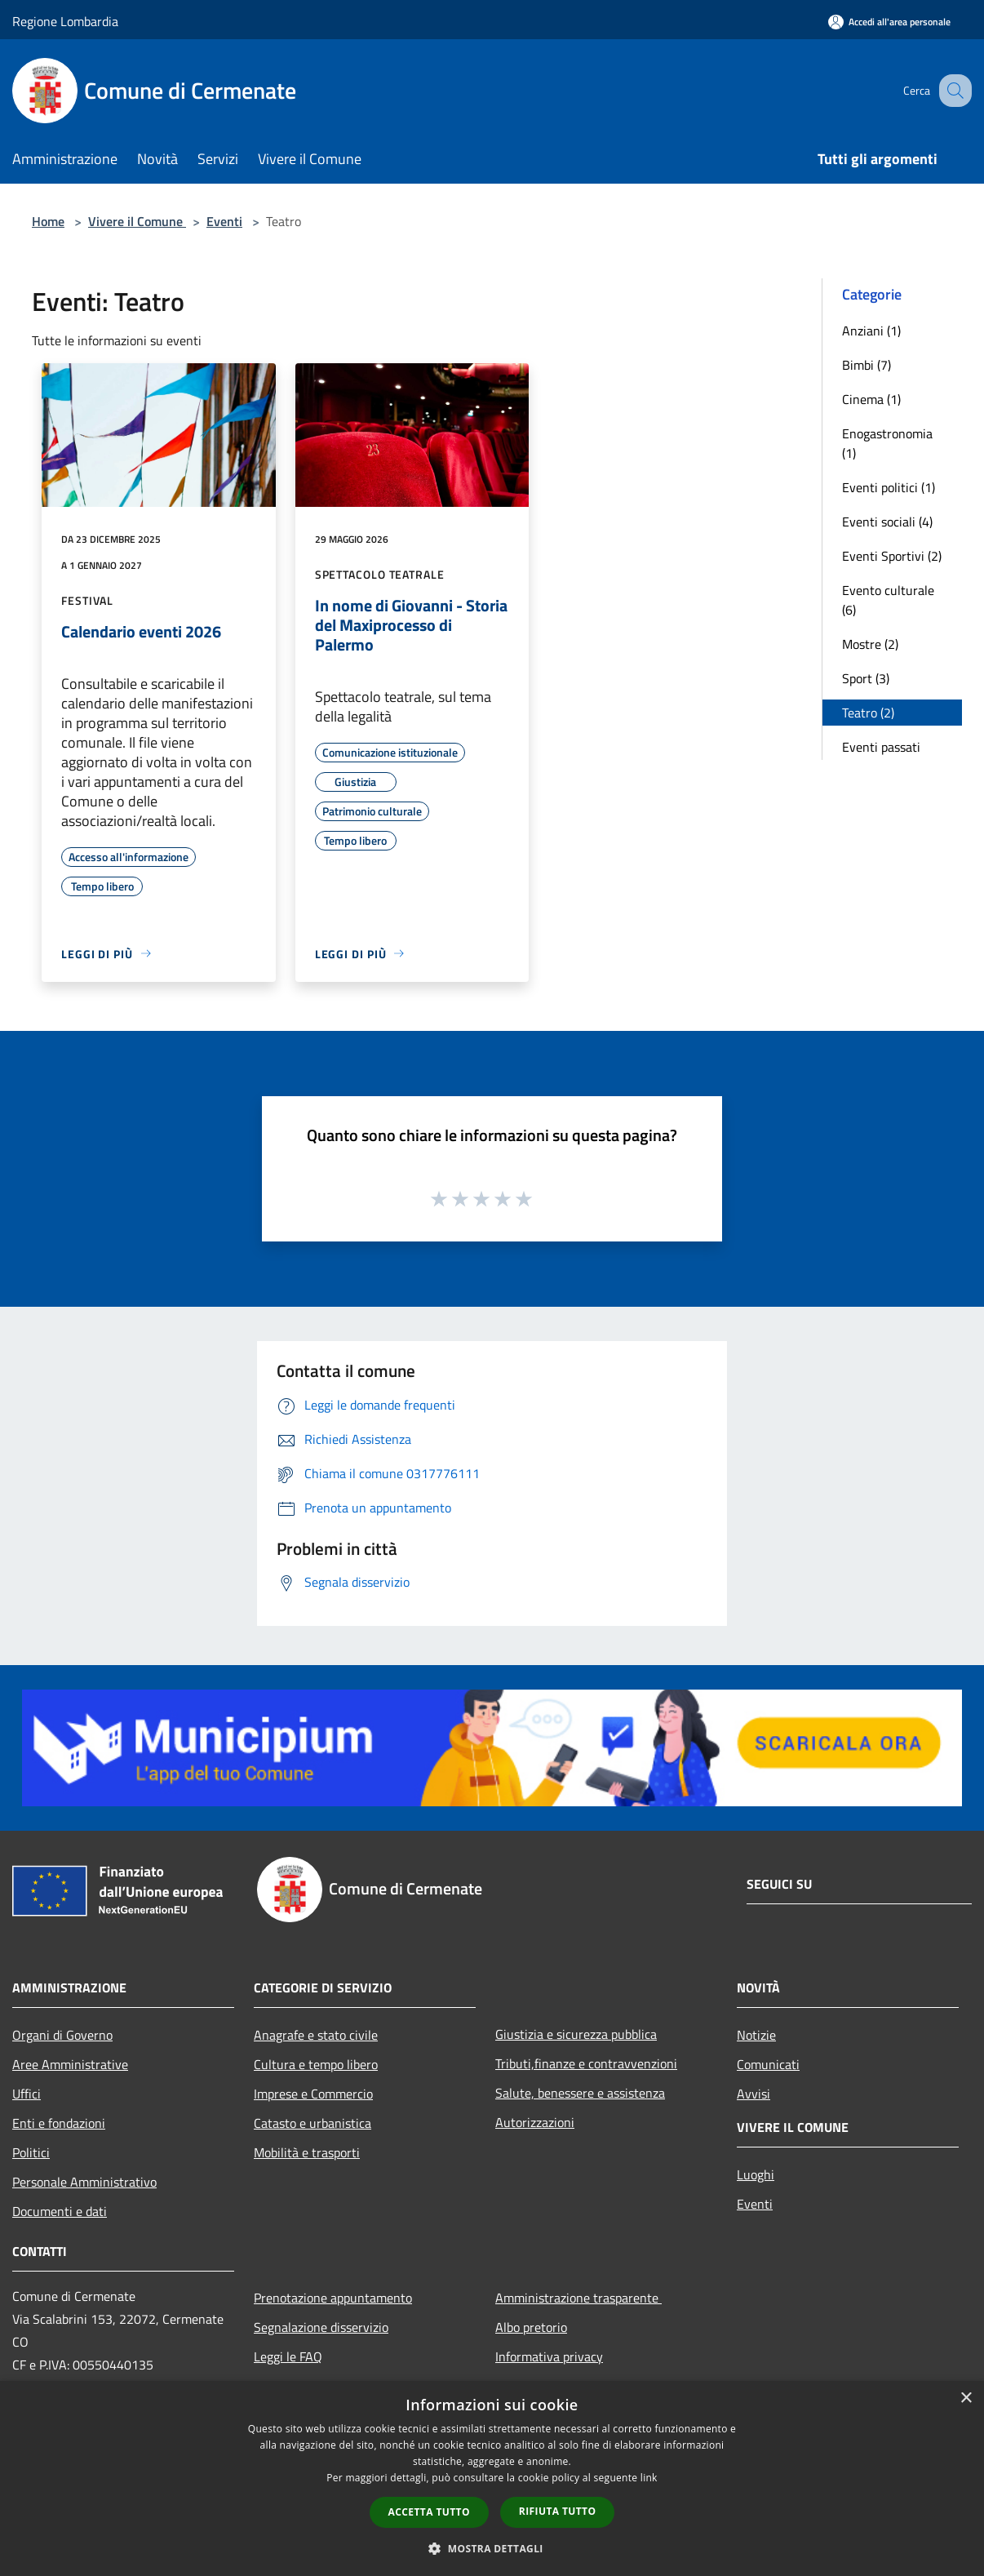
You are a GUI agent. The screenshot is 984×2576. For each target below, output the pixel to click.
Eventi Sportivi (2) (892, 556)
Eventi (224, 221)
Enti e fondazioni (58, 2123)
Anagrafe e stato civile (316, 2035)
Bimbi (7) (866, 365)
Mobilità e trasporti (307, 2152)
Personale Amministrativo (84, 2182)
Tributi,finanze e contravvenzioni (586, 2063)
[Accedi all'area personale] (889, 21)
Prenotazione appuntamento (333, 2297)
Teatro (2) (868, 712)
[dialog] (492, 2478)
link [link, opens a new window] (649, 2478)
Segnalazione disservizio (321, 2327)
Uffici (26, 2093)
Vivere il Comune (137, 221)
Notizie (756, 2035)
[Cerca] (952, 90)
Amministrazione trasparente (578, 2297)
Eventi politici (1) (888, 487)
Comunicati (768, 2064)
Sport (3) (865, 678)
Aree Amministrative (70, 2064)
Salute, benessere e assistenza (580, 2093)
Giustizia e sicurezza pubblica (576, 2034)
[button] (492, 2548)
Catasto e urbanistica (312, 2123)
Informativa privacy (549, 2356)
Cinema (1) (871, 399)
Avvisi (753, 2093)
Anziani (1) (871, 330)
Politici (31, 2152)
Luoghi (755, 2174)
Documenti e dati (59, 2211)
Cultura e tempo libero (316, 2064)
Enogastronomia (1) (887, 443)
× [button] (966, 2398)
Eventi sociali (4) (887, 521)
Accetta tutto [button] (429, 2512)
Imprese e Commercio (313, 2093)
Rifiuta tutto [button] (557, 2511)
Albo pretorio (531, 2327)
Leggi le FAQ (288, 2356)
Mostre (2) (870, 644)
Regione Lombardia (65, 21)
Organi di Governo (62, 2035)
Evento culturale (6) (888, 600)
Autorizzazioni (534, 2122)
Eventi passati (881, 747)
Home (48, 221)
